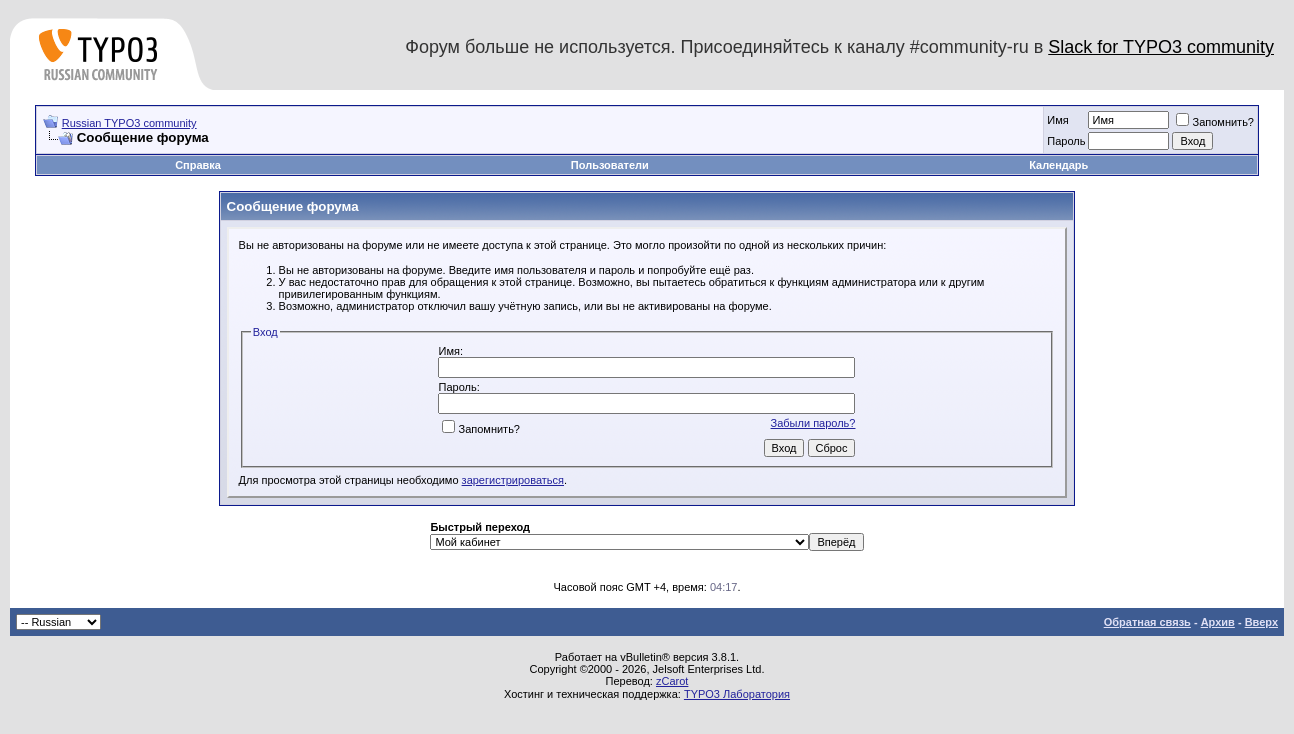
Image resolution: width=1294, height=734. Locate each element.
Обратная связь (1147, 622)
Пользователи (610, 165)
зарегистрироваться (513, 480)
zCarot (672, 681)
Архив (1218, 622)
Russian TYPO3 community (129, 123)
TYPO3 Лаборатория (737, 694)
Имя (1057, 120)
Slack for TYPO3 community (1161, 47)
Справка (198, 165)
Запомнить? (1215, 122)
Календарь (1058, 165)
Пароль (1066, 141)
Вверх (1261, 622)
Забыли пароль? (813, 423)
